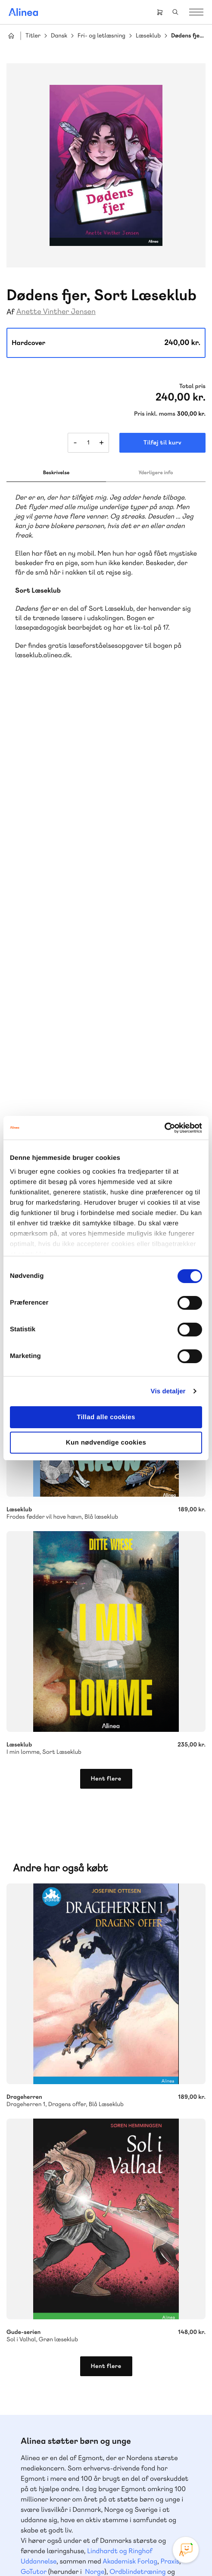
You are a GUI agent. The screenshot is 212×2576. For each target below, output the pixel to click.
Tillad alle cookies (106, 1417)
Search (175, 12)
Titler (33, 36)
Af (10, 312)
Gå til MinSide (46, 2367)
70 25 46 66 (59, 2110)
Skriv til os (56, 2129)
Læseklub (148, 36)
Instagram (75, 2493)
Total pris (192, 386)
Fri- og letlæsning (101, 36)
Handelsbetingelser (160, 2540)
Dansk (59, 36)
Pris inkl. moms (154, 413)
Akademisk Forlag (130, 2016)
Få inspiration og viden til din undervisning (85, 2173)
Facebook (95, 2493)
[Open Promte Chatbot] (185, 2549)
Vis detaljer (168, 1391)
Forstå (31, 2037)
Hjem (11, 35)
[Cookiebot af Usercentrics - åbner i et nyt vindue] (164, 1128)
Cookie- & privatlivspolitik (100, 2540)
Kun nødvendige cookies (106, 1442)
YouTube (116, 2493)
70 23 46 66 (59, 2247)
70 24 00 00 (59, 2447)
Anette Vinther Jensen (56, 312)
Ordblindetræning (137, 2026)
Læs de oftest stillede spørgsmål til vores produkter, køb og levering (85, 2316)
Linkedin (137, 2493)
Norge (94, 2026)
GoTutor (34, 2026)
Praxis (169, 2016)
